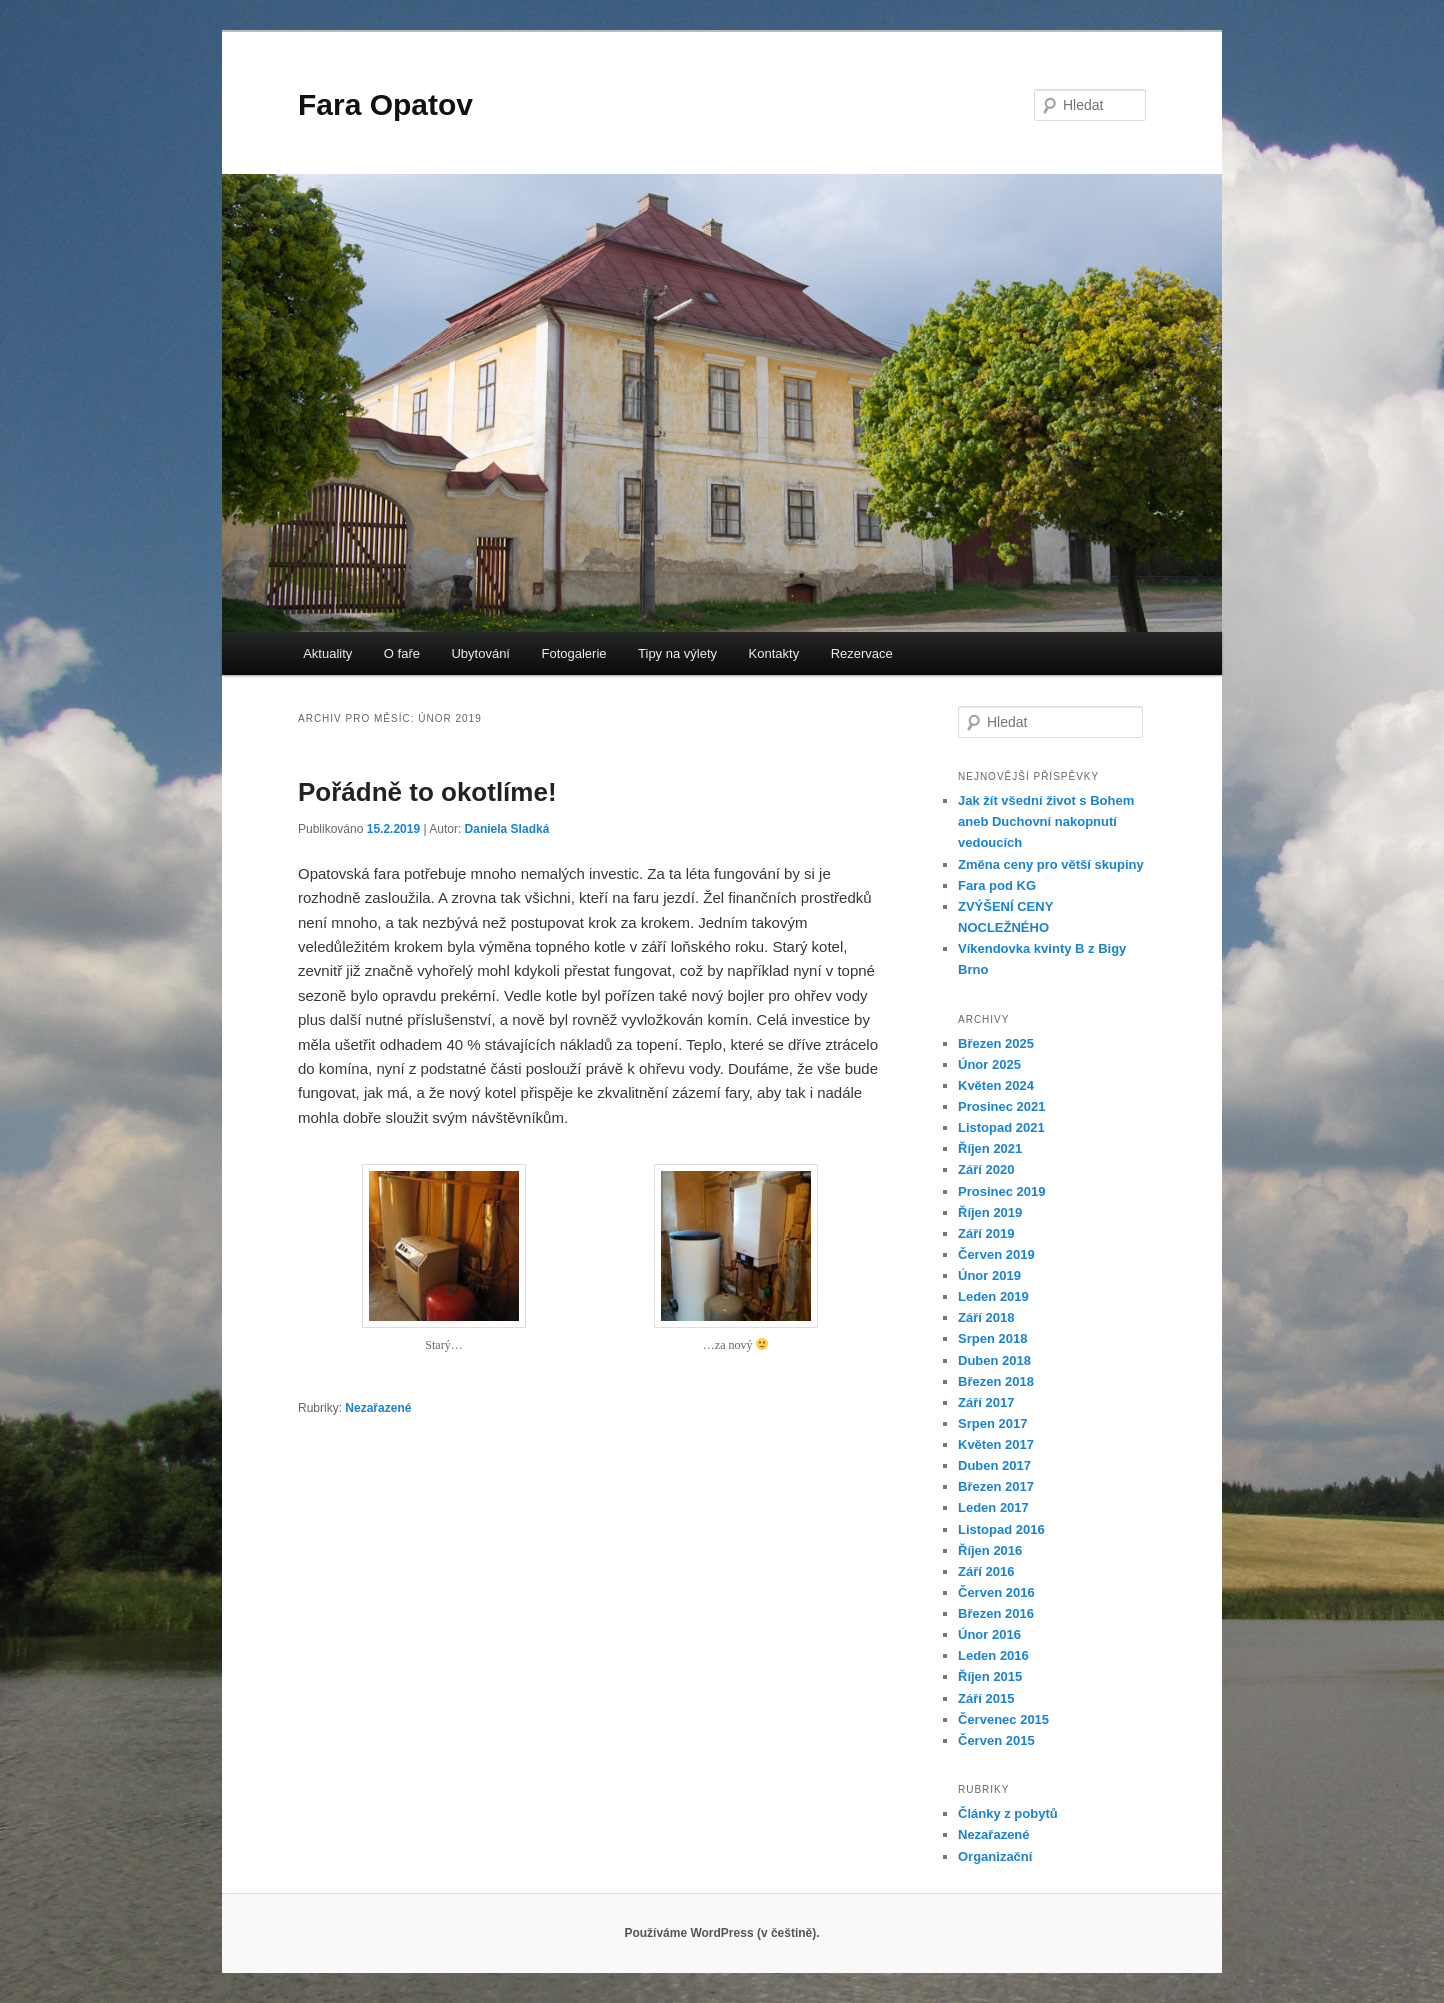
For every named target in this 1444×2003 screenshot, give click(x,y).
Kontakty (774, 653)
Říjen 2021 (990, 1148)
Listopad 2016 (1001, 1529)
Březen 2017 (996, 1486)
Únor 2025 (989, 1064)
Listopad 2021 (1001, 1127)
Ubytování (480, 653)
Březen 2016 (996, 1613)
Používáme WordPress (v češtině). (721, 1933)
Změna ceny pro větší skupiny (1051, 864)
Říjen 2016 (990, 1550)
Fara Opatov (385, 104)
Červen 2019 (996, 1254)
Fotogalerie (574, 653)
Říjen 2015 (990, 1676)
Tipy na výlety (677, 653)
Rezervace (862, 653)
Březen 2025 (996, 1043)
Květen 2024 (996, 1085)
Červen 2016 (996, 1592)
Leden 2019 (993, 1296)
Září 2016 (986, 1571)
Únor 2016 (989, 1634)
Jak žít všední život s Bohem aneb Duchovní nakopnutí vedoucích (1046, 821)
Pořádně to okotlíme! (427, 792)
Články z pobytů (1008, 1813)
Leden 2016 (993, 1655)
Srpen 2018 (992, 1338)
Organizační (995, 1856)
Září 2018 (986, 1317)
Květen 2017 (996, 1444)
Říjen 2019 (990, 1212)
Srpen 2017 (992, 1423)
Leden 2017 (993, 1507)
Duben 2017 (994, 1465)
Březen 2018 (996, 1381)
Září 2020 (986, 1169)
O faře (402, 653)
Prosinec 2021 (1001, 1106)
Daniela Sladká (507, 829)
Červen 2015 (996, 1740)
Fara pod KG (997, 885)
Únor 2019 (989, 1275)
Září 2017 (986, 1402)
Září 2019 (986, 1233)
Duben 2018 (994, 1360)
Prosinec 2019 (1001, 1191)
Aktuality (327, 653)
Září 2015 (986, 1698)
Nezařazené (378, 1408)
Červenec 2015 (1003, 1719)
